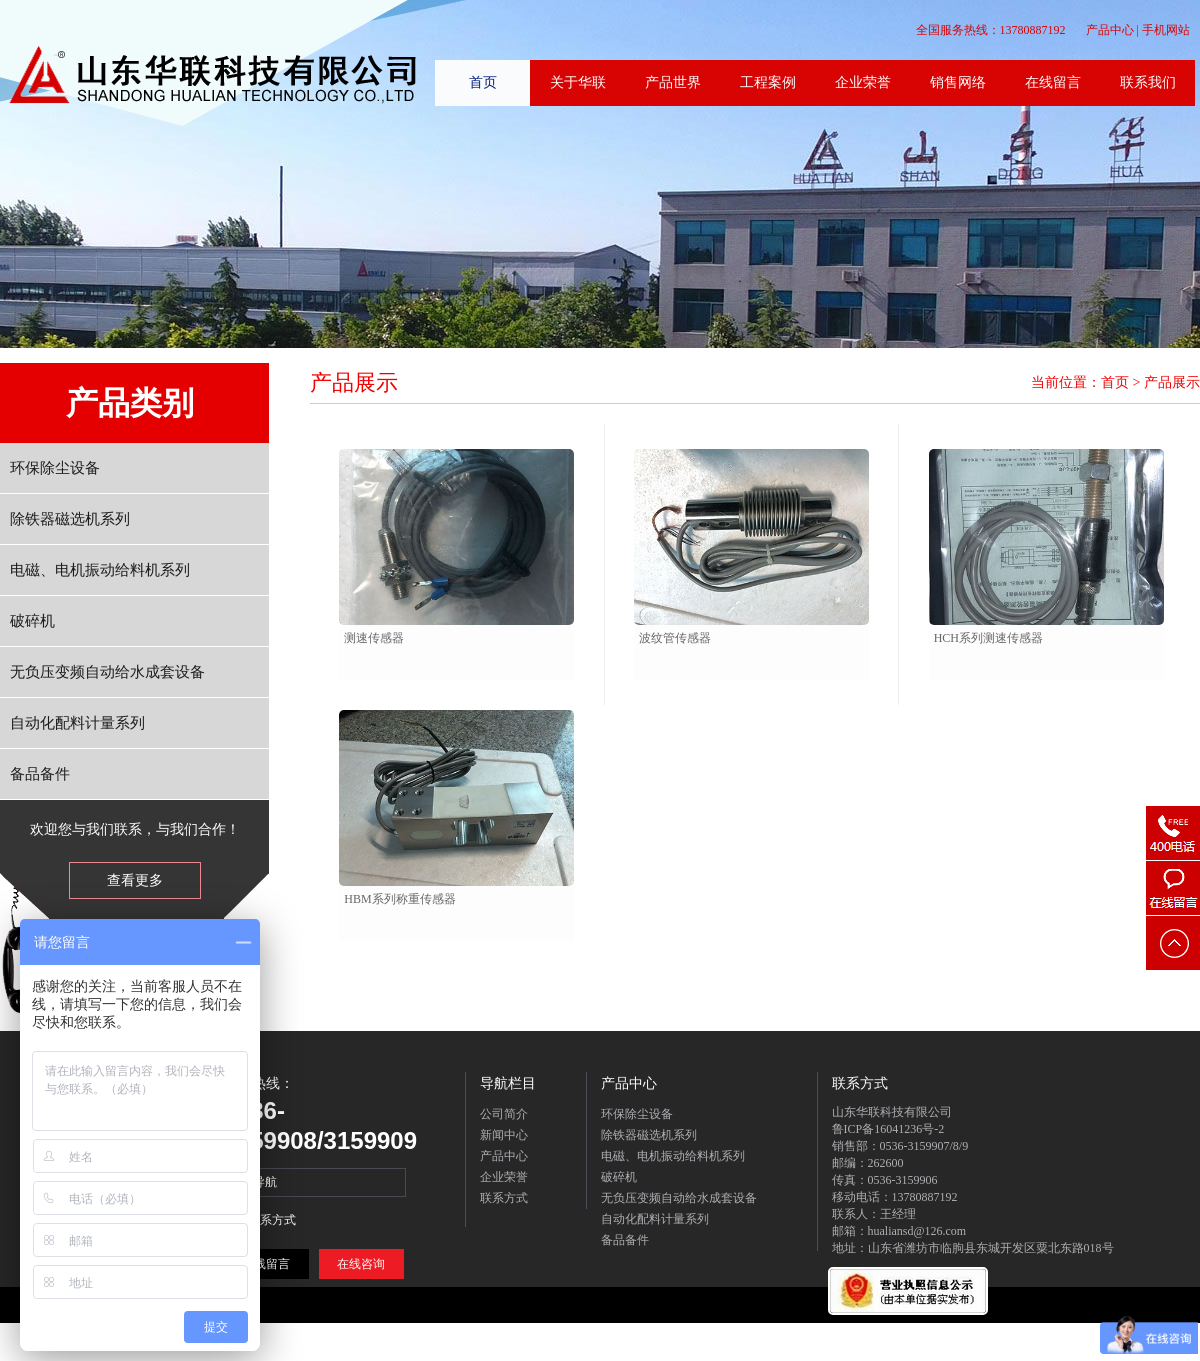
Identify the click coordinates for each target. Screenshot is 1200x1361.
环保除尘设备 (55, 468)
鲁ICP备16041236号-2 (888, 1129)
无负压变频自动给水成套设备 (107, 672)
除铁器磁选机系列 (70, 519)
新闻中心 (504, 1135)
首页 (1115, 382)
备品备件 (40, 774)
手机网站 (1166, 30)
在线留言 (266, 1264)
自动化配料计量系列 (77, 723)
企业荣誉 (504, 1177)
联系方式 (504, 1198)
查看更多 (135, 880)
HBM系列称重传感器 (399, 899)
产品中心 (1110, 30)
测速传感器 (374, 638)
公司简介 (504, 1114)
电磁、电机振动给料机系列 (100, 570)
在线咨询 (361, 1264)
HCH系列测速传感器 (988, 638)
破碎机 (32, 621)
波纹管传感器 (675, 638)
